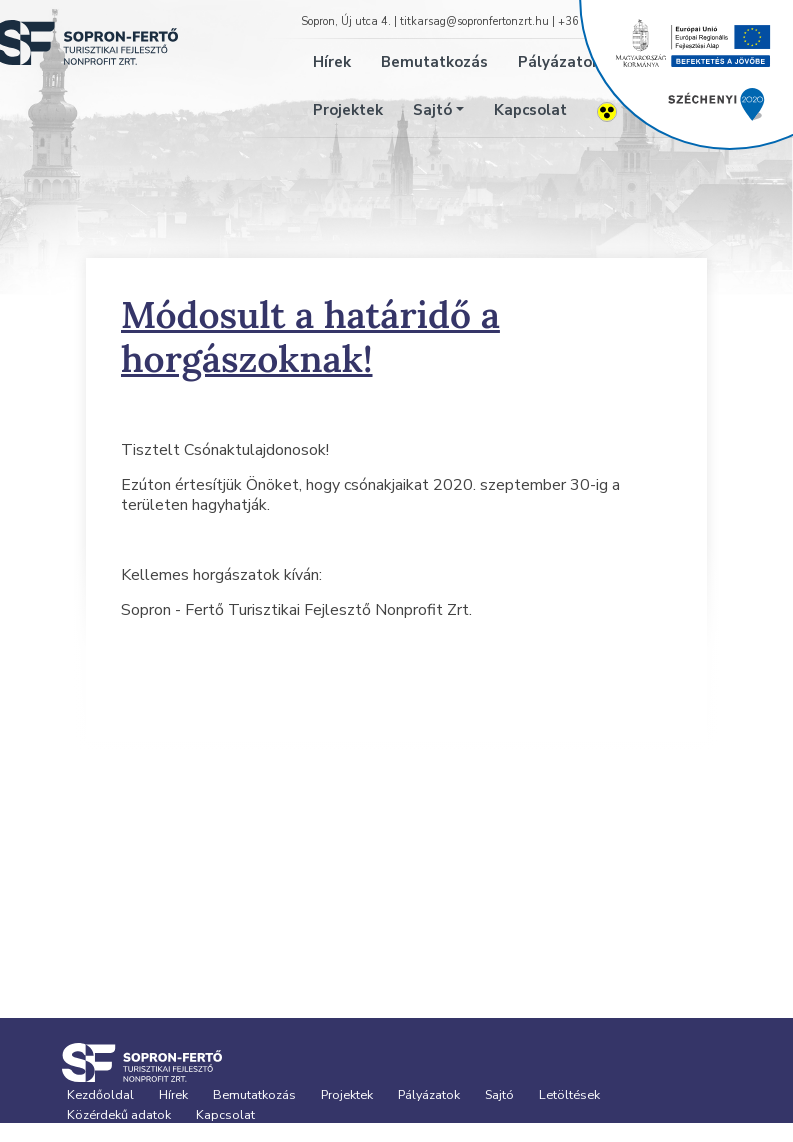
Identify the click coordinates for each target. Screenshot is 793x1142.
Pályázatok (429, 1094)
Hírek (332, 62)
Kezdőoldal (100, 1094)
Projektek (348, 110)
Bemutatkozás (434, 62)
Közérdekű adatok (119, 1114)
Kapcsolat (530, 110)
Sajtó (432, 110)
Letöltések (569, 1094)
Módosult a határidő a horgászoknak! (310, 336)
